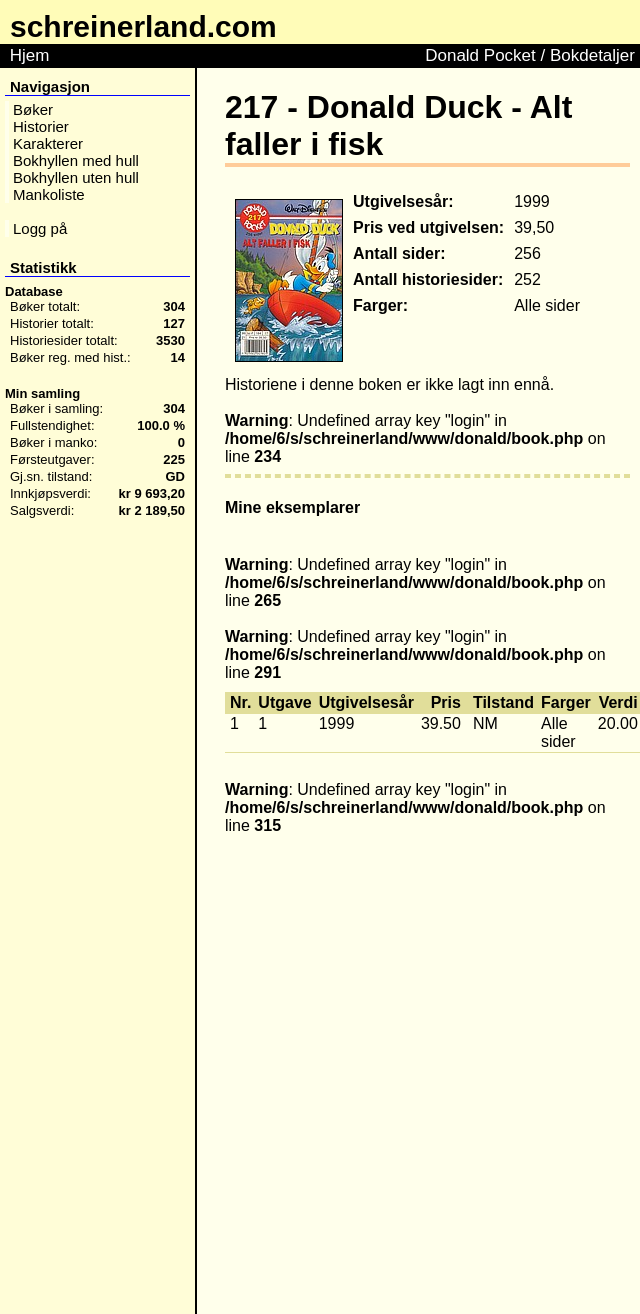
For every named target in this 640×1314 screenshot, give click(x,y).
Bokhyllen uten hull (76, 177)
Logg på (40, 228)
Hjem (29, 55)
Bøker (33, 109)
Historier (41, 126)
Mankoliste (49, 194)
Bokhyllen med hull (76, 160)
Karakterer (48, 143)
